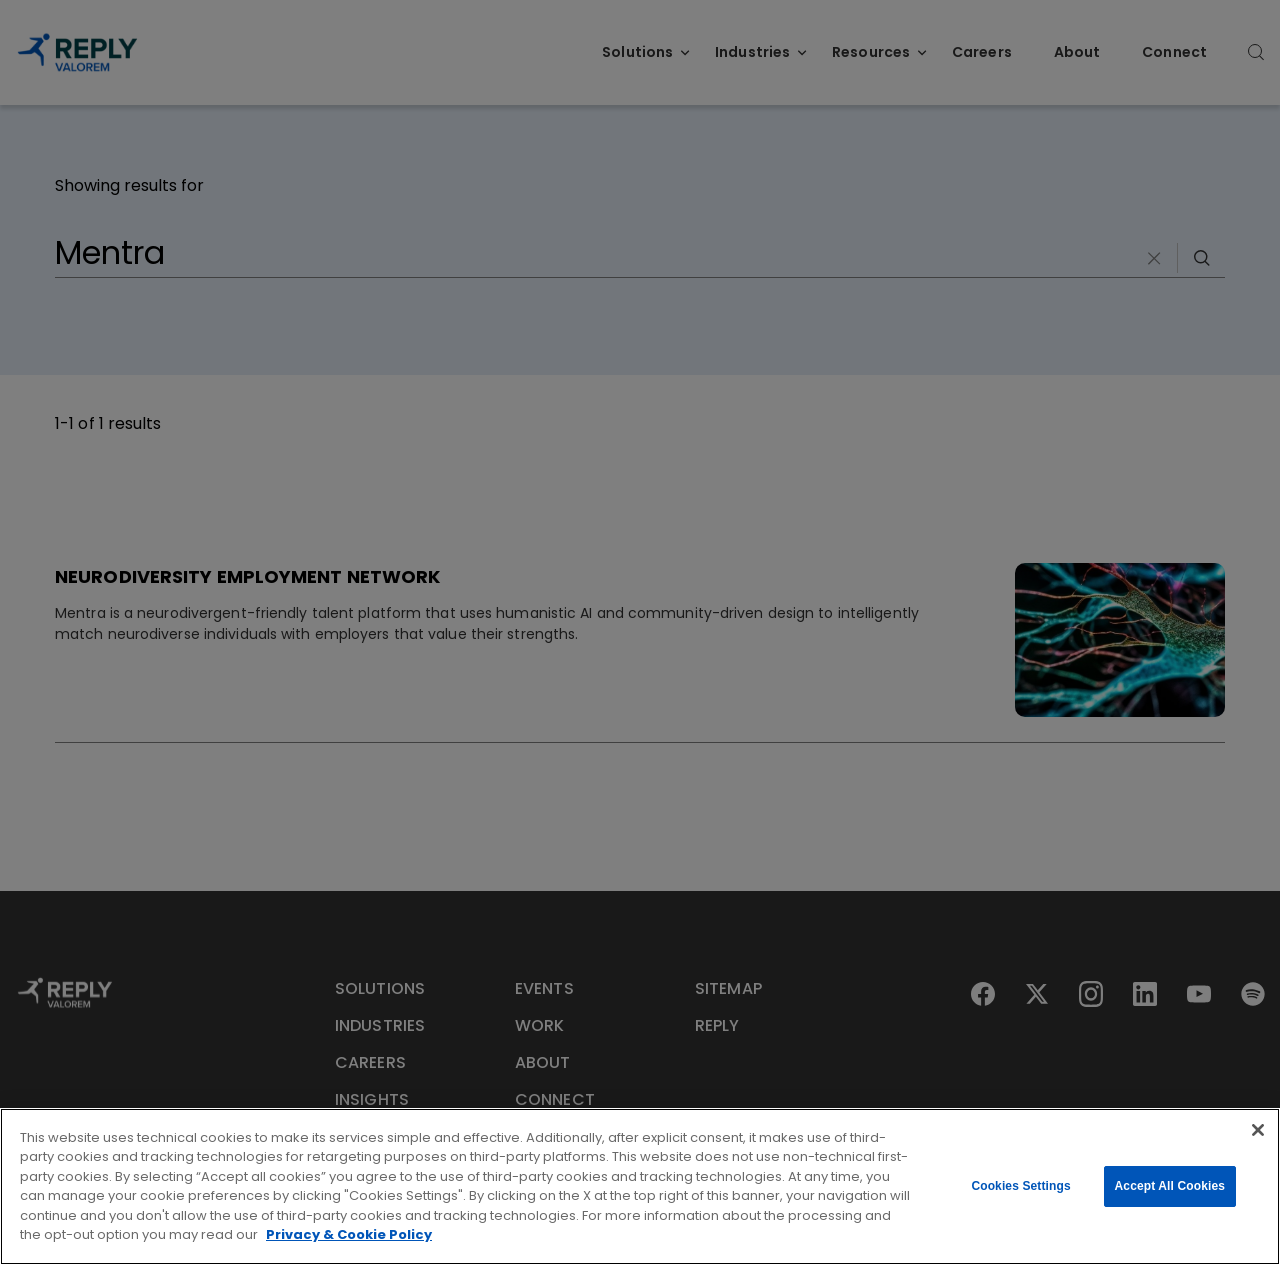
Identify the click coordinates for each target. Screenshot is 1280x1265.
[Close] (1258, 1130)
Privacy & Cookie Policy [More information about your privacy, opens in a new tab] (349, 1234)
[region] (640, 1186)
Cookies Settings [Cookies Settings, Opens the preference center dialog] (1020, 1186)
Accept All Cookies (1170, 1186)
